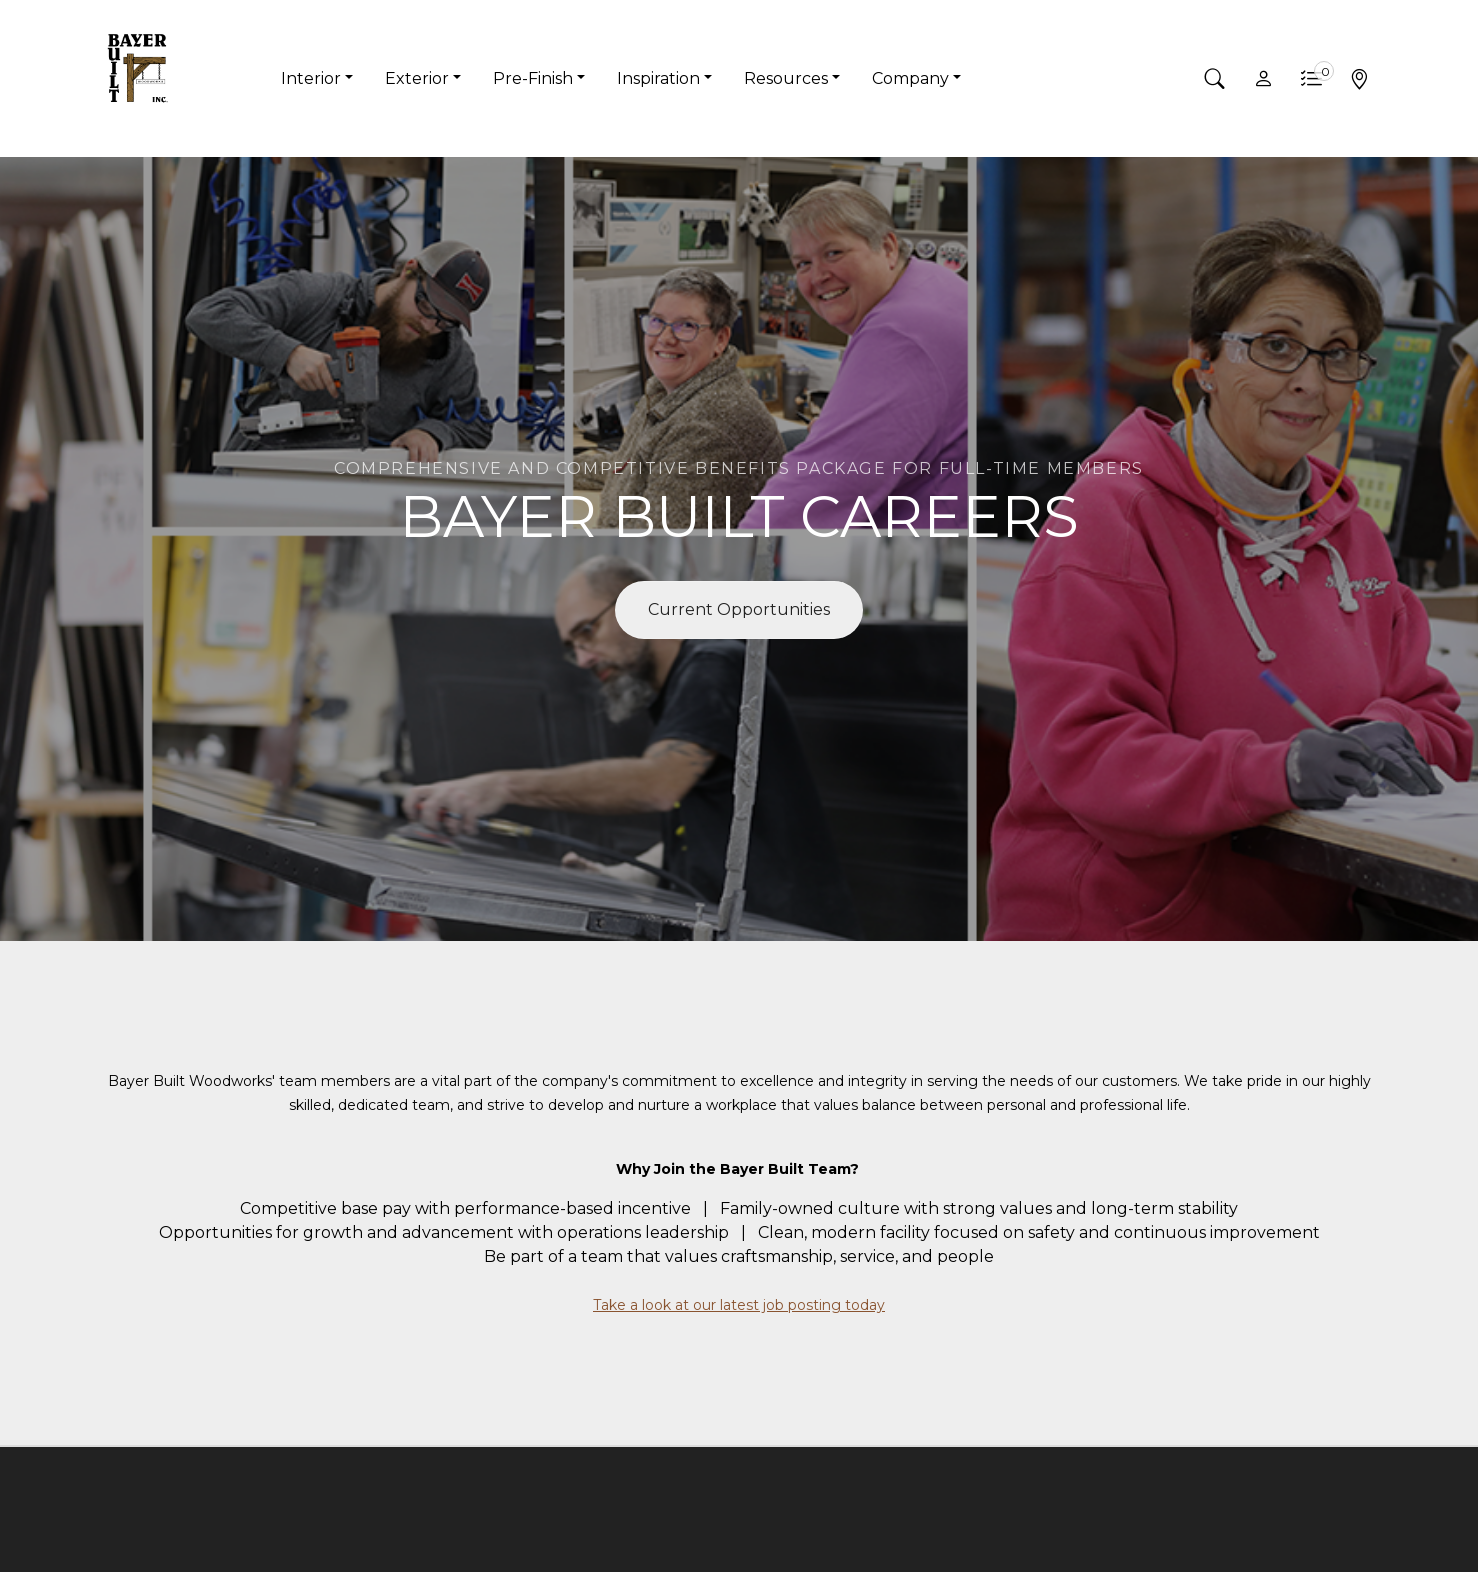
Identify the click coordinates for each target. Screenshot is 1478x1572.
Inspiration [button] (658, 78)
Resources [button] (786, 78)
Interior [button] (311, 78)
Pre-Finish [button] (533, 78)
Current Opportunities (739, 609)
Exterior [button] (417, 78)
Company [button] (910, 78)
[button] (1215, 79)
